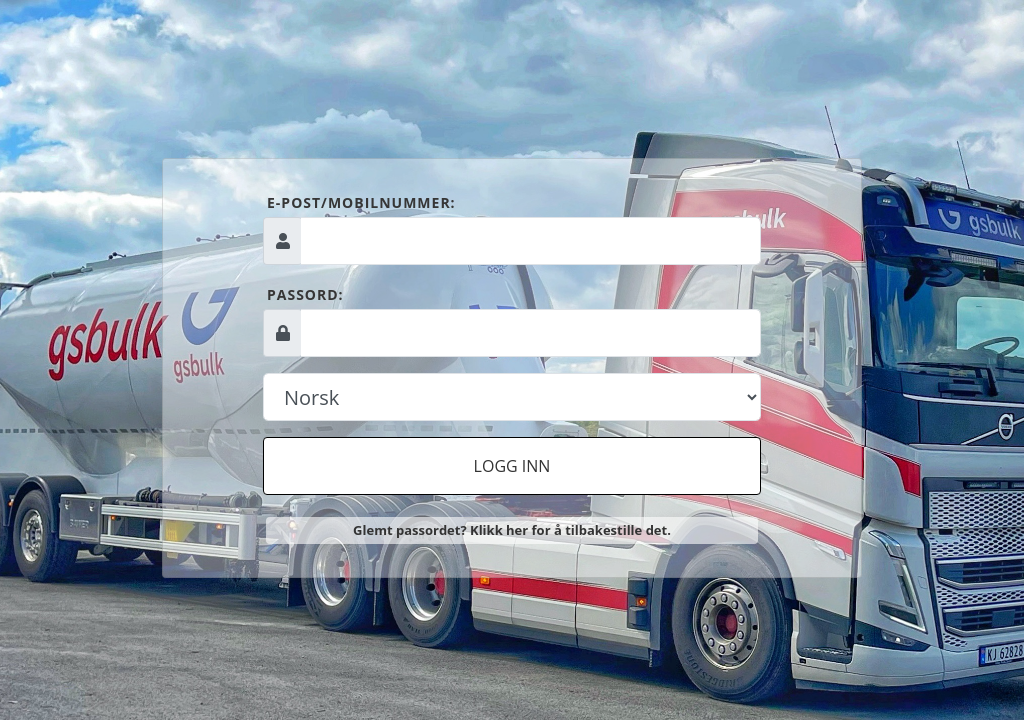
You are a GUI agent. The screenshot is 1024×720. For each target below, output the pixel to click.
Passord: (305, 294)
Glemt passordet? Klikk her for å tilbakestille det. (512, 530)
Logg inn (512, 466)
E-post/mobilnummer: (361, 202)
